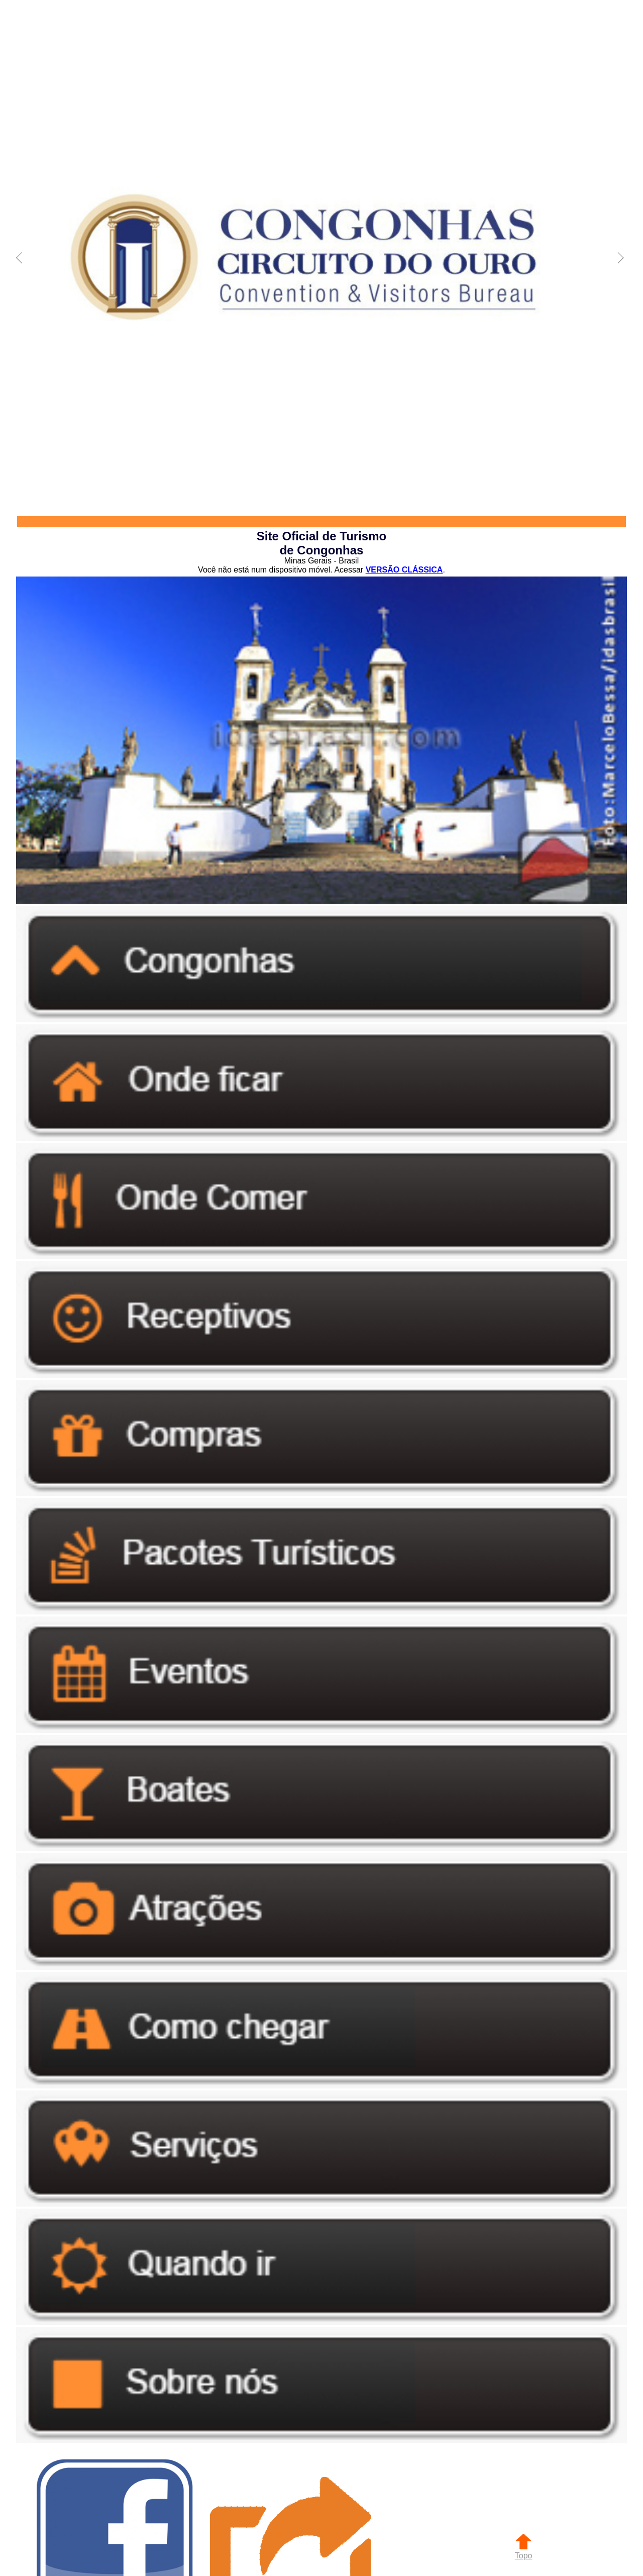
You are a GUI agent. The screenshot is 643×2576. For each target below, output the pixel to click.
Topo (523, 2551)
